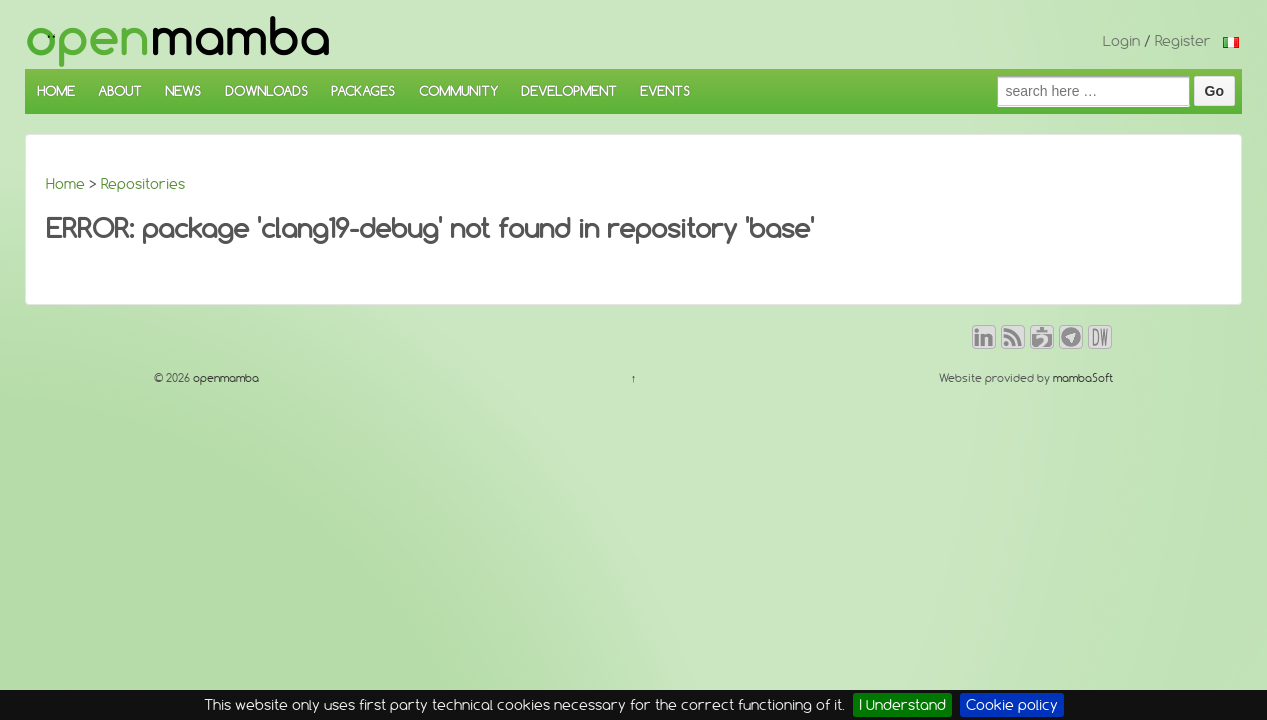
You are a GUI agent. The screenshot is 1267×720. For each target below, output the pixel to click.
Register (1183, 41)
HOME (56, 91)
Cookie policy (1012, 705)
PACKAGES (363, 91)
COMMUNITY (458, 91)
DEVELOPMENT (569, 91)
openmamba (224, 378)
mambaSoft (1083, 378)
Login (1121, 41)
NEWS (183, 91)
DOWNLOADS (266, 91)
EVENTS (665, 91)
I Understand (902, 705)
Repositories (143, 184)
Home (65, 184)
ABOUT (120, 91)
